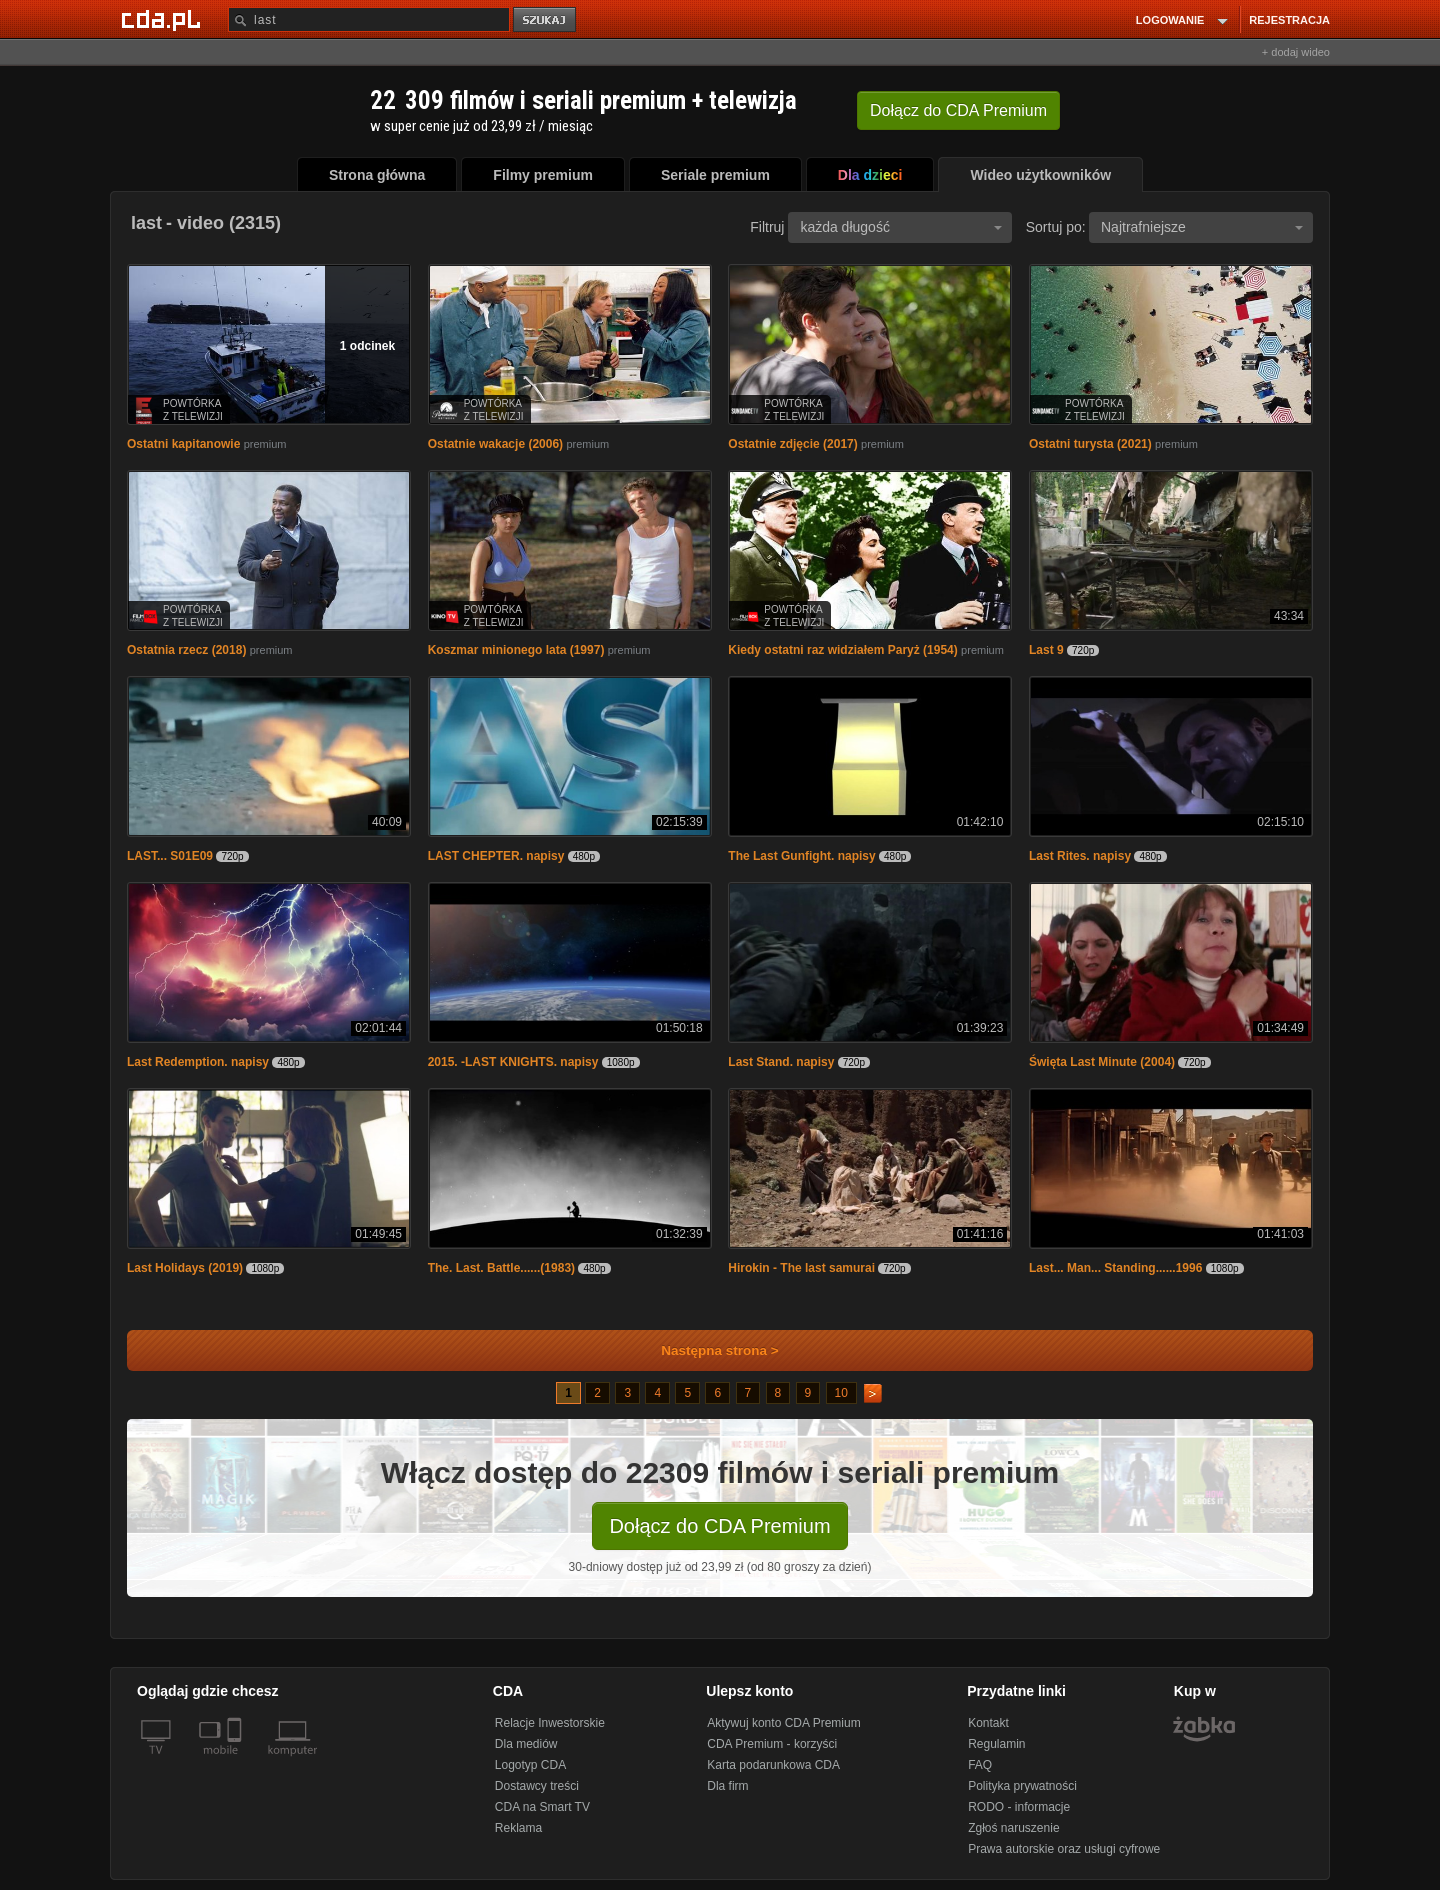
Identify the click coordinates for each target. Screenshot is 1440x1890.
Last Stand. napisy (781, 1062)
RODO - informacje (1019, 1807)
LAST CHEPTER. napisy (496, 856)
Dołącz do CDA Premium (719, 1526)
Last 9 (1046, 650)
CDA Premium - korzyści (772, 1744)
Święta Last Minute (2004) (1102, 1062)
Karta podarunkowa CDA (773, 1765)
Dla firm (727, 1786)
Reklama (518, 1828)
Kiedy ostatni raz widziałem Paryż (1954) (842, 650)
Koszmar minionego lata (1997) (516, 650)
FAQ (980, 1765)
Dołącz (958, 110)
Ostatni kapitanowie (183, 444)
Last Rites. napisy (1080, 856)
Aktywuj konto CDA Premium (783, 1723)
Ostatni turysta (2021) (1090, 444)
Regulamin (996, 1744)
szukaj (546, 20)
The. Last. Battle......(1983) (501, 1268)
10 (841, 1393)
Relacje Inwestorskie (550, 1723)
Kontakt (988, 1723)
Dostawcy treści (537, 1786)
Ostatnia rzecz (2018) (186, 650)
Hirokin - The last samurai (801, 1268)
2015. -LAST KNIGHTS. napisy (513, 1062)
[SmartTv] (236, 1762)
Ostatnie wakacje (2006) (495, 444)
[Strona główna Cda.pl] (164, 19)
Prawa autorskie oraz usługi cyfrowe (1064, 1849)
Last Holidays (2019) (185, 1268)
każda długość (901, 227)
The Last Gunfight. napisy (801, 856)
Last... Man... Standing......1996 (1115, 1268)
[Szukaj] (369, 19)
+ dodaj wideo (1296, 52)
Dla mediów (526, 1744)
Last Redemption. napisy (198, 1062)
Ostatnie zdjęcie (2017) (792, 444)
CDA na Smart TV (542, 1807)
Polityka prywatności (1022, 1786)
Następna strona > (706, 1350)
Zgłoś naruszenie (1013, 1828)
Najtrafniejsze (1202, 227)
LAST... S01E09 (170, 856)
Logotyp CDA (530, 1765)
